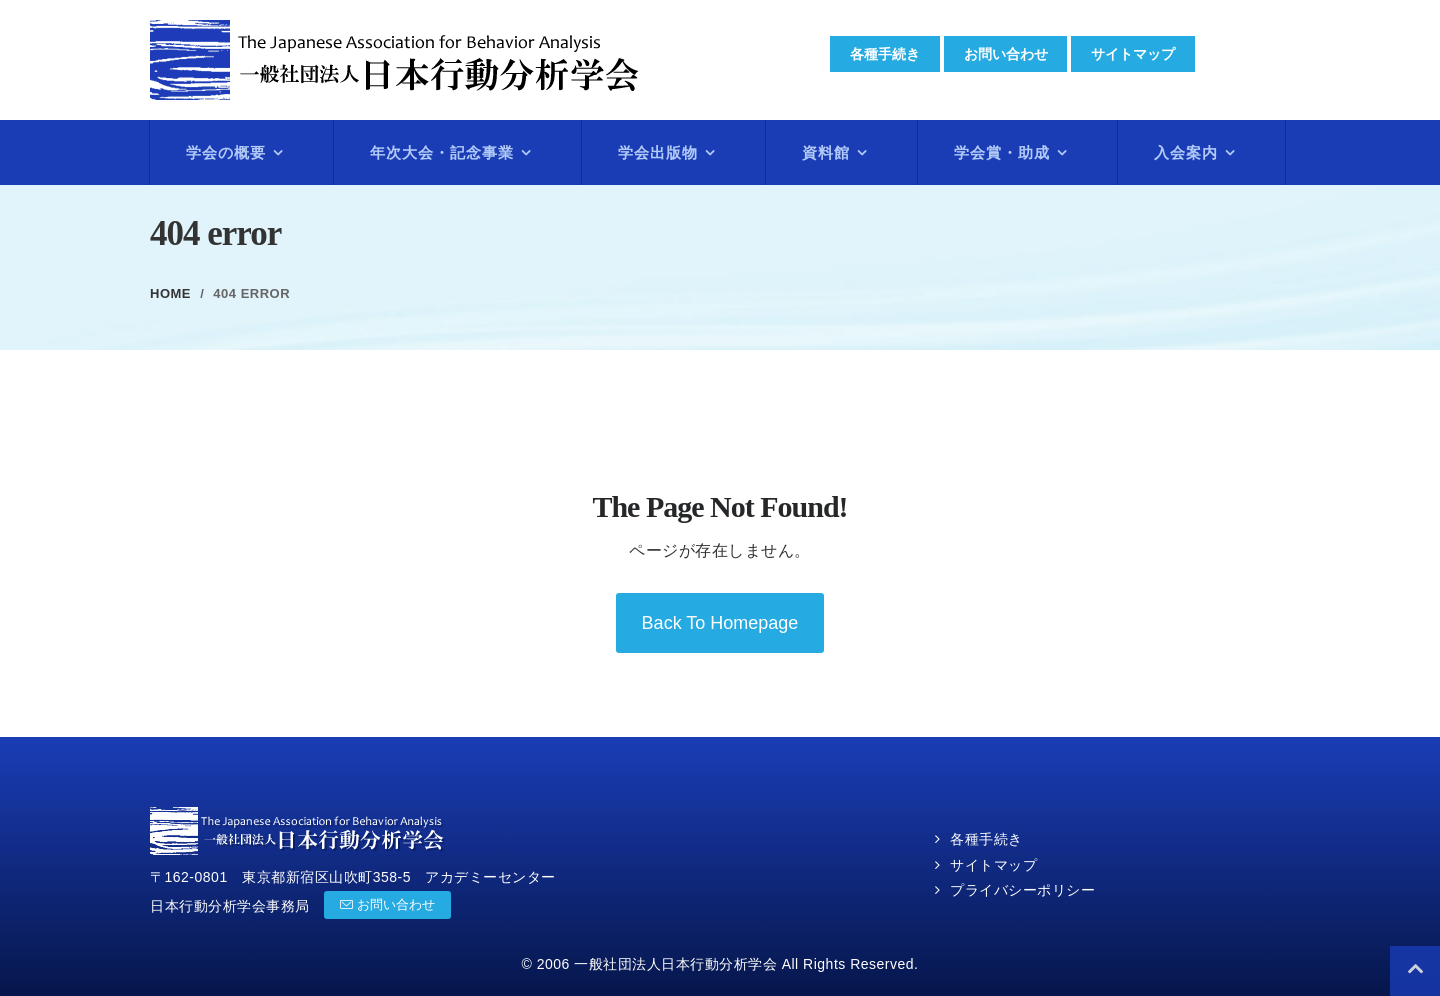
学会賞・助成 (1002, 152)
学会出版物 (658, 152)
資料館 (826, 152)
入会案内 (1186, 152)
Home (170, 293)
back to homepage (720, 623)
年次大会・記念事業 (442, 152)
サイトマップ (1134, 54)
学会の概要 (226, 152)
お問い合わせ (1006, 54)
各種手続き (885, 54)
